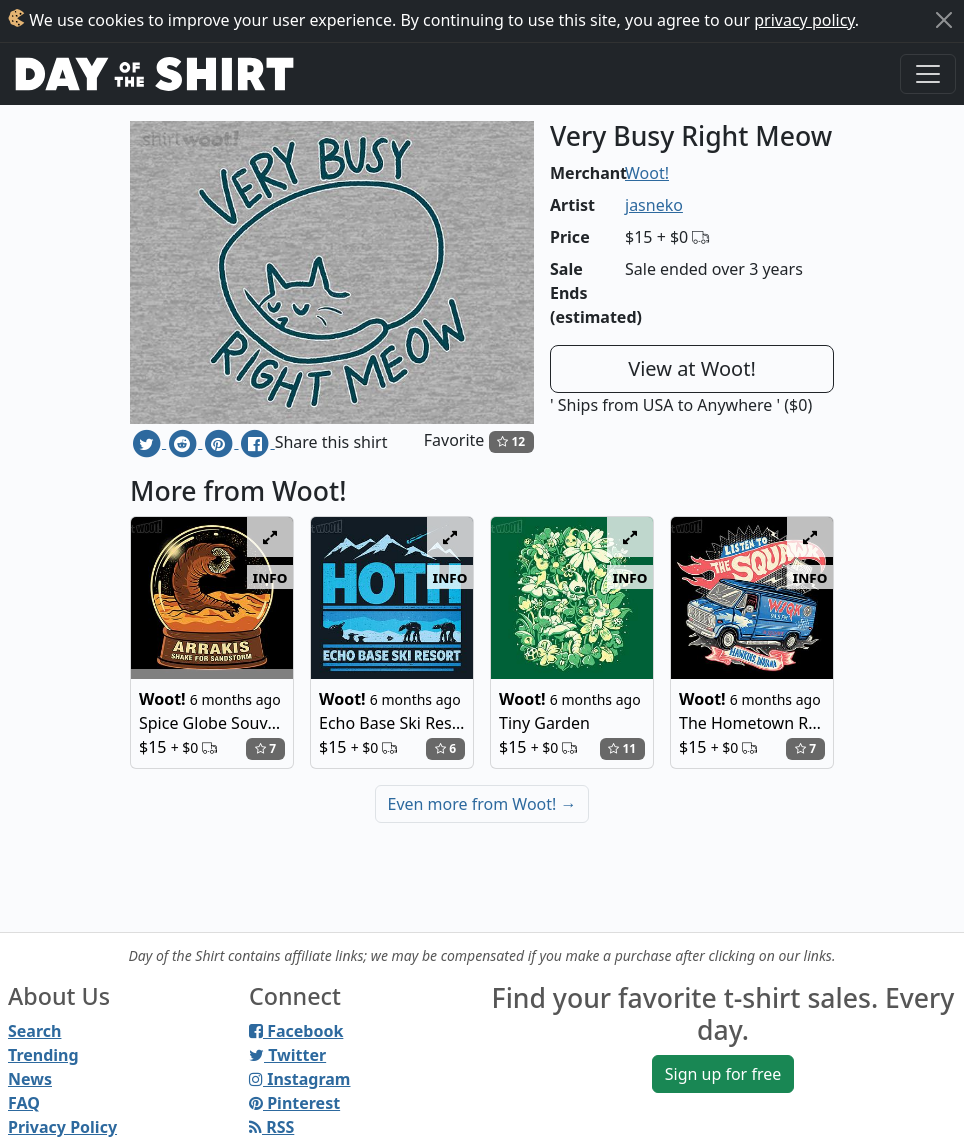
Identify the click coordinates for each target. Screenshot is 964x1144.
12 (511, 441)
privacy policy (804, 20)
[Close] (944, 20)
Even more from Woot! (482, 804)
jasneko (654, 205)
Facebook (296, 1031)
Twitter (287, 1055)
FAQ (24, 1103)
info (270, 577)
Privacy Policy (62, 1127)
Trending (43, 1055)
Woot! (647, 173)
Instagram (299, 1079)
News (30, 1079)
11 (622, 748)
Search (34, 1031)
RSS (271, 1127)
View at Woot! (692, 368)
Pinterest (294, 1103)
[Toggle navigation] (928, 74)
